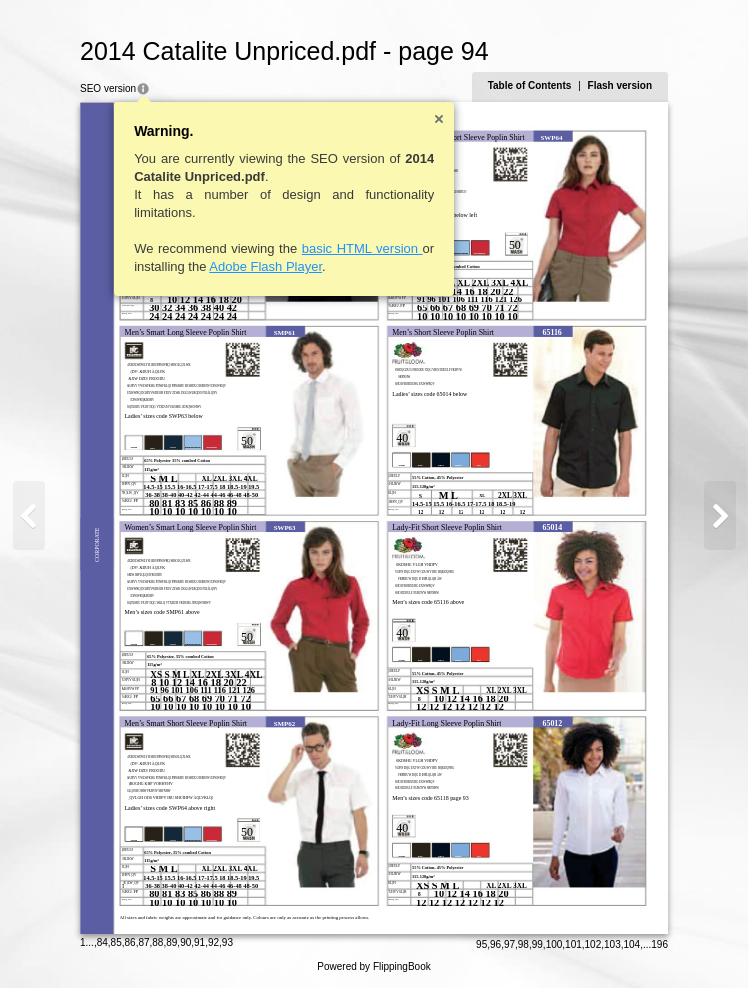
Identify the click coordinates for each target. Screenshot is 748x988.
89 (171, 942)
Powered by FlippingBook (373, 966)
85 (116, 942)
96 (495, 944)
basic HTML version (362, 248)
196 (659, 944)
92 (213, 942)
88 (157, 942)
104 (632, 944)
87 (143, 942)
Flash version (620, 85)
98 (523, 944)
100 (554, 944)
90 (185, 942)
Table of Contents (530, 85)
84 (102, 942)
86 (130, 942)
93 (227, 942)
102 (593, 944)
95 (481, 944)
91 (199, 942)
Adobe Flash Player (265, 266)
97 (509, 944)
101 (573, 944)
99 (537, 944)
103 (612, 944)
